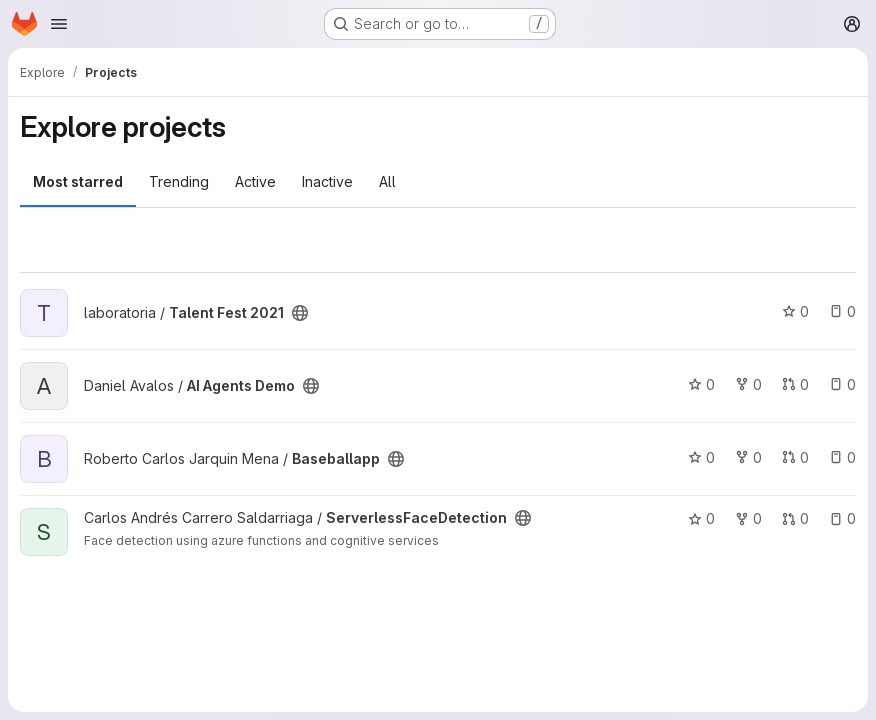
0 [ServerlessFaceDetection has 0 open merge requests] (795, 518)
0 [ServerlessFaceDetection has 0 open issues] (842, 518)
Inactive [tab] (327, 181)
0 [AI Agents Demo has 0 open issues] (842, 384)
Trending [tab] (179, 181)
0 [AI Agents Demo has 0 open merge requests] (795, 384)
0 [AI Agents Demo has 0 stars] (701, 384)
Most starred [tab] (78, 181)
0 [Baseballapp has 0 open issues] (842, 457)
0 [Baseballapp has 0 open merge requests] (795, 457)
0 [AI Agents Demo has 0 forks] (748, 384)
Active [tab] (255, 181)
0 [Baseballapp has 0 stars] (701, 457)
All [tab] (387, 181)
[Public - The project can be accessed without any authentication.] (300, 313)
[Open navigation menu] (59, 24)
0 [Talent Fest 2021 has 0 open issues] (842, 311)
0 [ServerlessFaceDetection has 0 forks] (748, 518)
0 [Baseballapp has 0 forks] (748, 457)
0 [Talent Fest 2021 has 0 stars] (795, 311)
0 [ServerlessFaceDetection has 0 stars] (701, 518)
